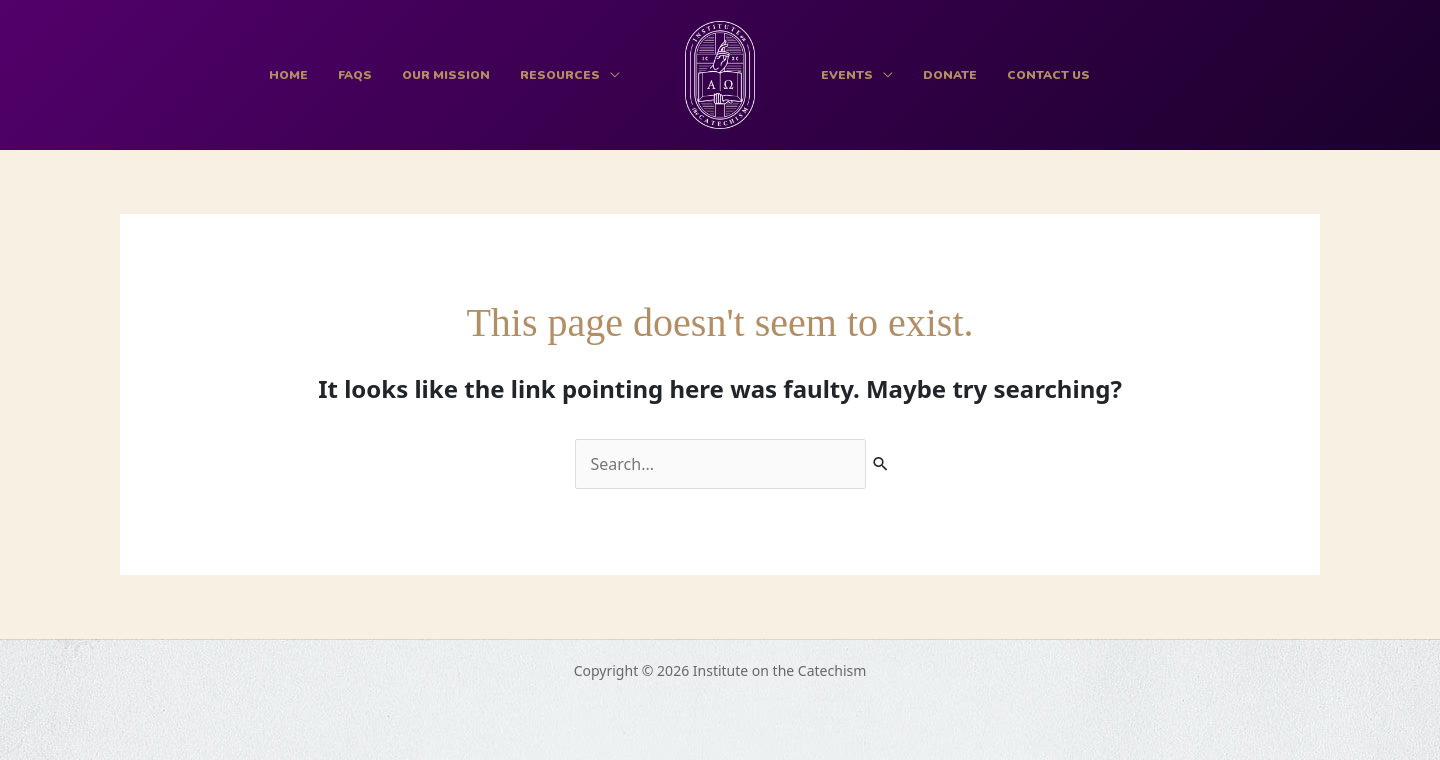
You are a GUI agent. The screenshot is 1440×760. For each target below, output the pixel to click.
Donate (950, 75)
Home (288, 75)
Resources (560, 75)
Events (847, 75)
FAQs (355, 75)
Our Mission (446, 75)
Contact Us (1048, 75)
